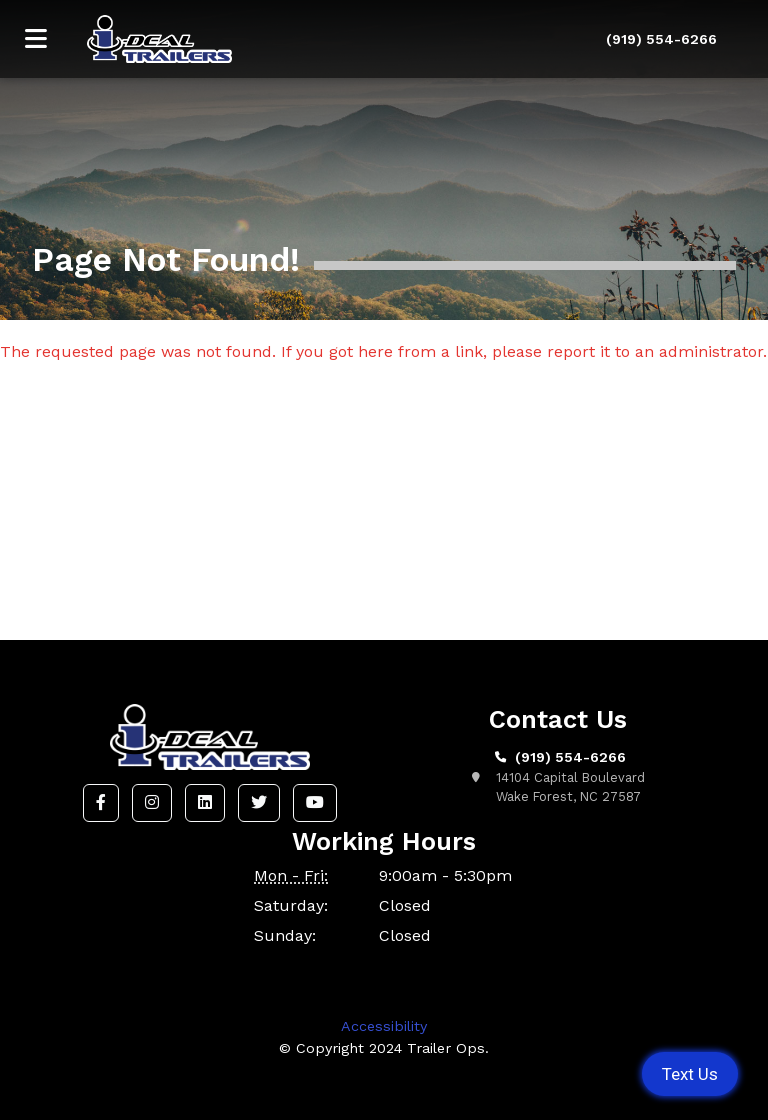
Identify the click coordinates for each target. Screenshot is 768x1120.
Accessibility (384, 1026)
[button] (101, 803)
